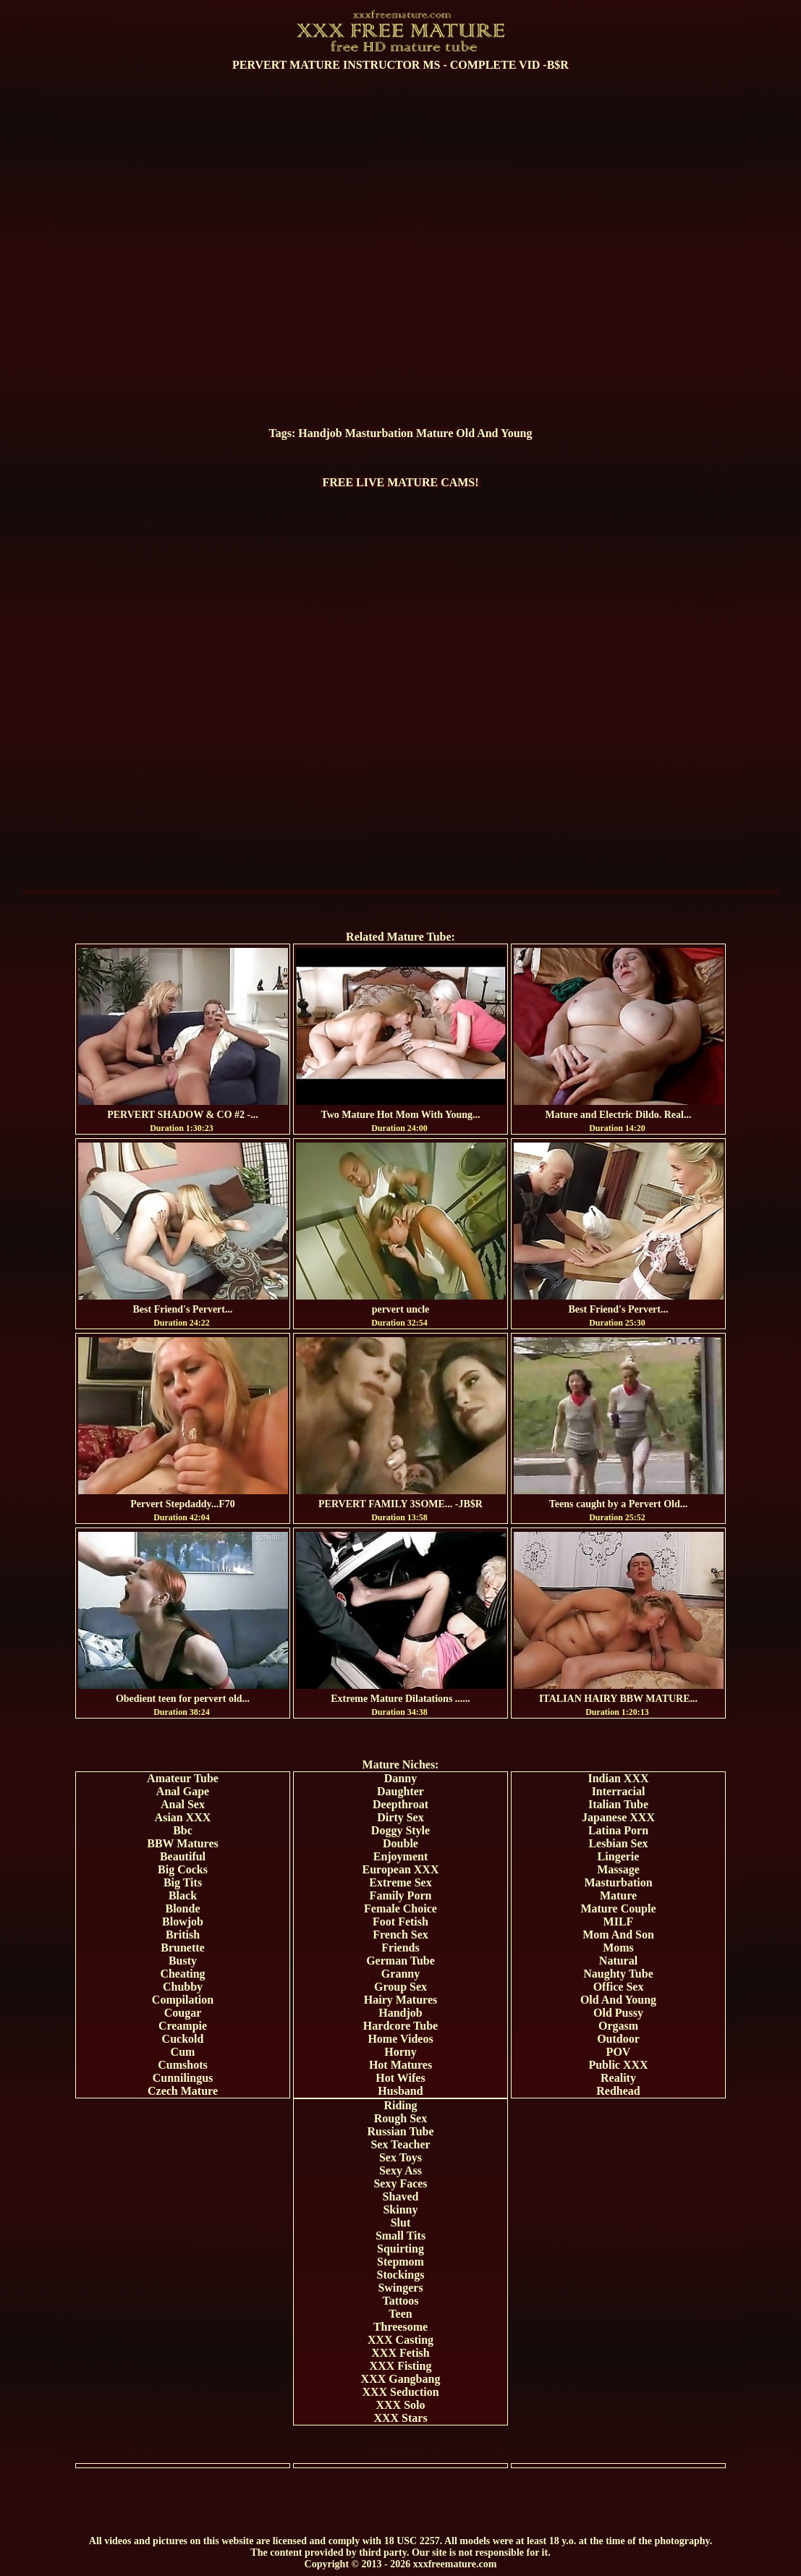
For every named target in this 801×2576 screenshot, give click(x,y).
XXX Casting (400, 2340)
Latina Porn (618, 1830)
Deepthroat (400, 1804)
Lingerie (619, 1856)
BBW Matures (183, 1843)
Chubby (183, 1986)
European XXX (401, 1869)
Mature (434, 433)
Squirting (400, 2248)
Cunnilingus (183, 2078)
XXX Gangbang (401, 2379)
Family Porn (401, 1895)
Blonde (182, 1908)
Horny (400, 2052)
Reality (618, 2078)
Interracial (618, 1791)
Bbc (182, 1830)
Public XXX (618, 2065)
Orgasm (618, 2026)
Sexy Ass (400, 2170)
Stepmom (400, 2261)
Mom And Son (618, 1934)
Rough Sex (400, 2118)
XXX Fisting (401, 2366)
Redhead (618, 2091)
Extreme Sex (400, 1882)
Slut (401, 2222)
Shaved (401, 2196)
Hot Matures (400, 2065)
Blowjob (182, 1921)
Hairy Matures (400, 2000)
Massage (618, 1869)
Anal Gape (182, 1791)
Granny (400, 1973)
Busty (183, 1960)
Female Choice (400, 1908)
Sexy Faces (400, 2183)
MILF (618, 1921)
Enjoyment (400, 1856)
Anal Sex (183, 1804)
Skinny (400, 2209)
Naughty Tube (618, 1973)
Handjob (320, 433)
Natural (618, 1960)
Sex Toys (400, 2157)
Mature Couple (618, 1908)
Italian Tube (618, 1804)
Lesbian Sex (618, 1843)
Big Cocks (183, 1869)
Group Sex (400, 1986)
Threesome (400, 2327)
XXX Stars (400, 2418)
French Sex (400, 1934)
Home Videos (400, 2039)
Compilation (182, 2000)
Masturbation (379, 433)
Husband (400, 2091)
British (183, 1934)
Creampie (182, 2026)
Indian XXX (618, 1778)
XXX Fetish (400, 2353)
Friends (400, 1947)
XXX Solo (400, 2405)
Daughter (400, 1791)
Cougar (183, 2013)
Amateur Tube (183, 1778)
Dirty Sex (400, 1817)
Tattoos (400, 2301)
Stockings (401, 2274)
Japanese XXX (618, 1817)
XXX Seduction (400, 2392)
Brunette (182, 1947)
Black (183, 1895)
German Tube (400, 1960)
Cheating (182, 1973)
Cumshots (182, 2065)
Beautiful (182, 1856)
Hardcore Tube (400, 2026)
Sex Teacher (400, 2144)
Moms (618, 1947)
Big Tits (183, 1882)
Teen (400, 2314)
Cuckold (183, 2039)
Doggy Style (400, 1830)
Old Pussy (618, 2013)
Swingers (400, 2287)
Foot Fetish (400, 1921)
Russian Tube (400, 2131)
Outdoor (618, 2039)
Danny (400, 1778)
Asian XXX (183, 1817)
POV (618, 2052)
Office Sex (618, 1986)
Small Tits (400, 2235)
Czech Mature (183, 2091)
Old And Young (494, 433)
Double (400, 1843)
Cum (183, 2052)
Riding (400, 2105)
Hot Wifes (400, 2078)
